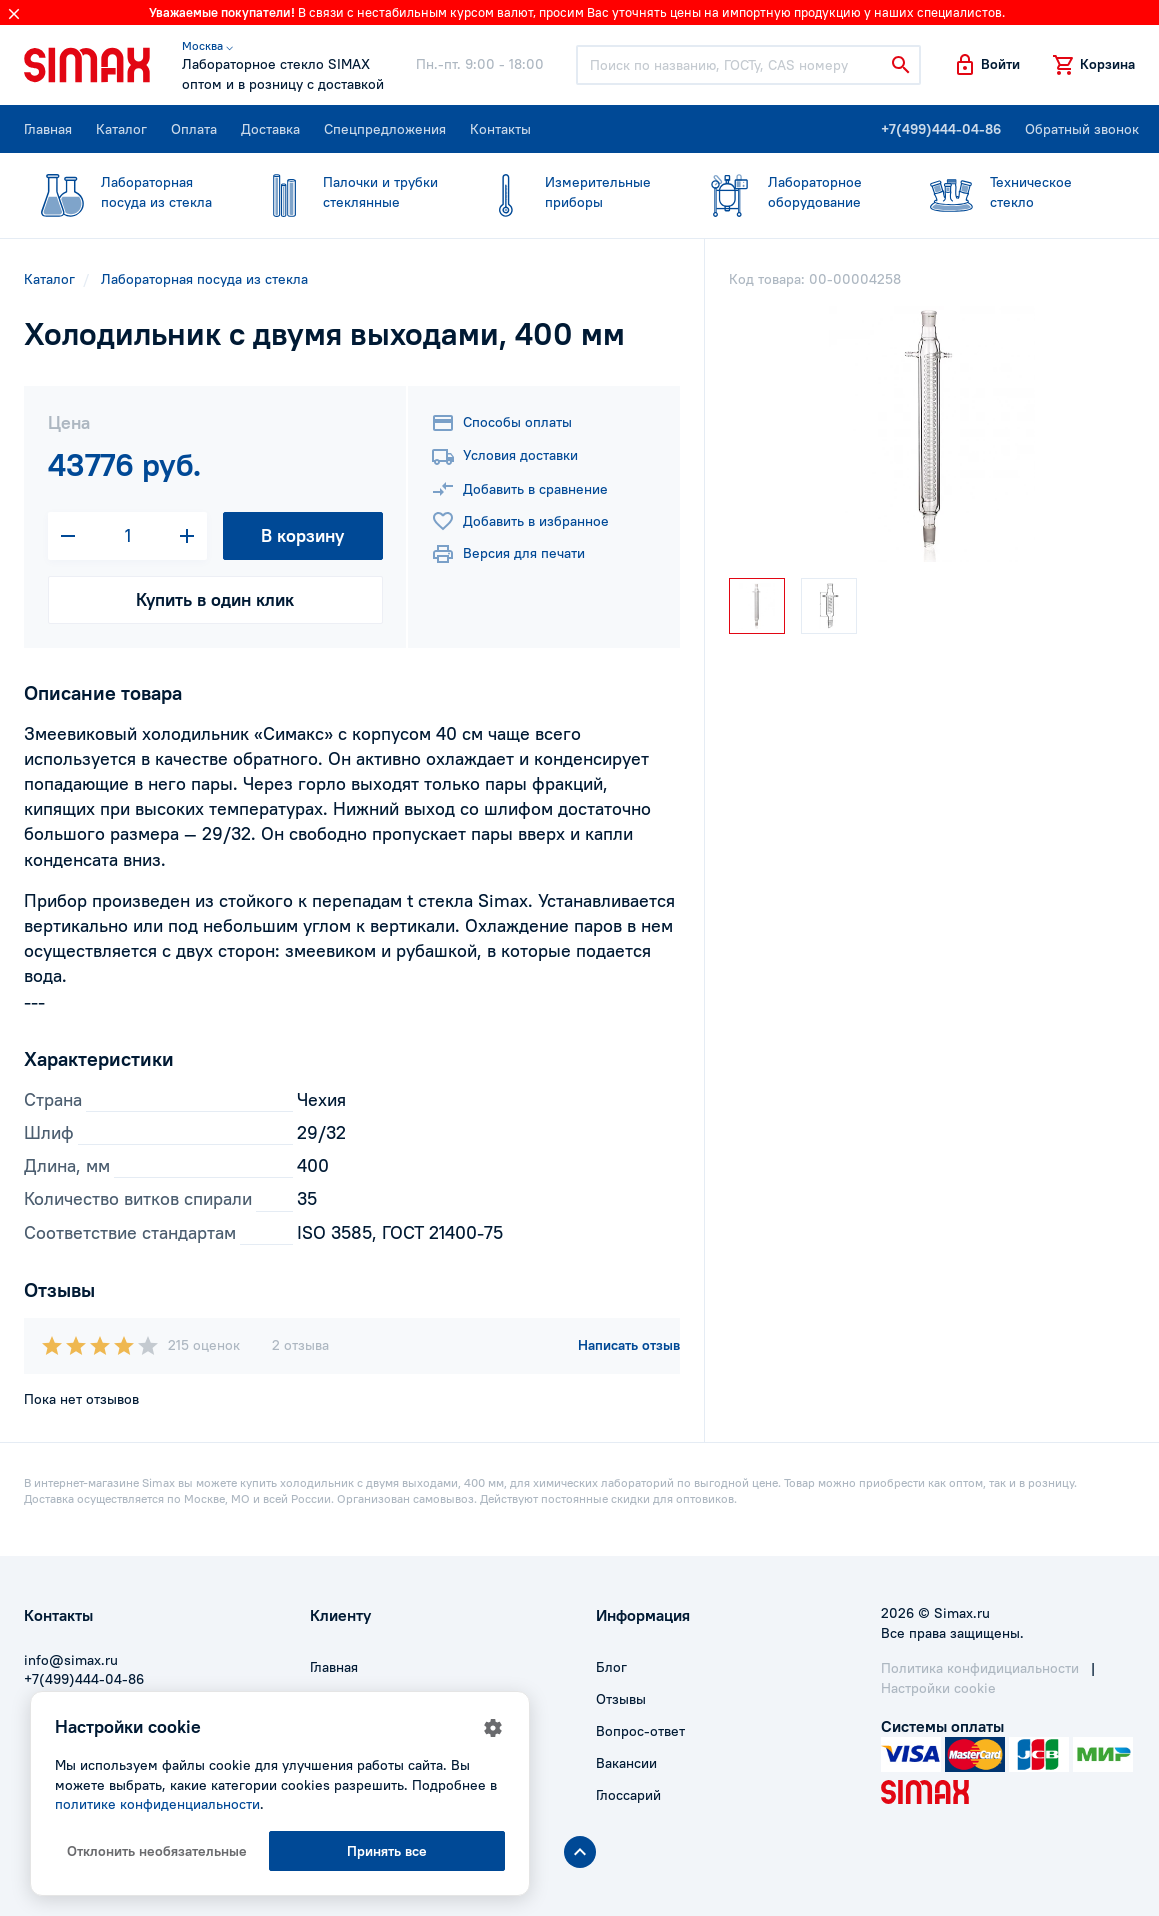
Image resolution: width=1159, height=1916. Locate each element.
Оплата (194, 129)
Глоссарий (628, 1795)
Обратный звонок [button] (1082, 129)
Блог (611, 1667)
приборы (567, 192)
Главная (48, 129)
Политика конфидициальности (980, 1668)
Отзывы (621, 1699)
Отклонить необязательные (157, 1851)
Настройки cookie (938, 1688)
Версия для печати (508, 554)
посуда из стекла (123, 192)
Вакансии (626, 1763)
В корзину (302, 535)
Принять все (387, 1851)
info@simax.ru (71, 1660)
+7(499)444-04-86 (941, 129)
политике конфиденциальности (157, 1804)
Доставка (270, 129)
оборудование (790, 192)
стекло (1012, 192)
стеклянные (345, 192)
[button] (986, 65)
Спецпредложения (385, 129)
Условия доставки (504, 457)
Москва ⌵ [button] (207, 45)
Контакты (500, 129)
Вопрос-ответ (640, 1731)
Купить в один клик (215, 599)
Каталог (121, 129)
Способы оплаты (501, 423)
